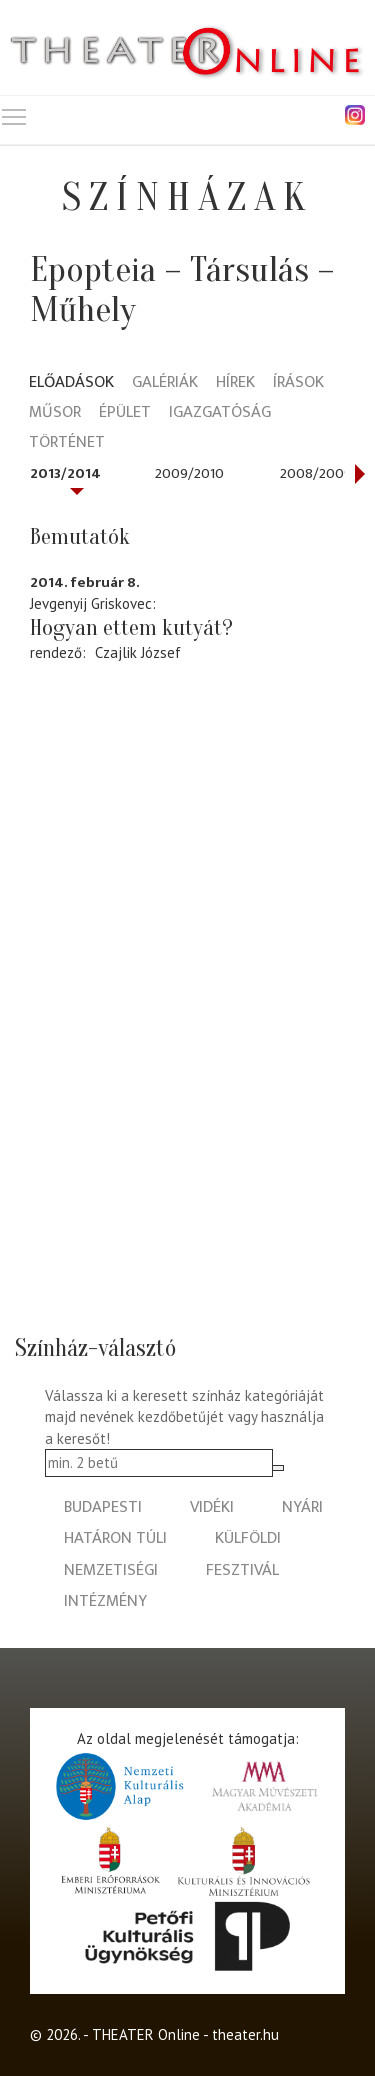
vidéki (212, 1507)
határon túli (115, 1538)
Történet (67, 443)
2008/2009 (316, 473)
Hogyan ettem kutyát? (131, 628)
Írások (298, 383)
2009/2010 (189, 473)
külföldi (248, 1538)
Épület (125, 413)
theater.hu (245, 2034)
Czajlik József (138, 652)
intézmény (105, 1601)
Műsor (55, 413)
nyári (302, 1507)
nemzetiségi (111, 1570)
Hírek (235, 383)
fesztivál (242, 1570)
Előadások (71, 383)
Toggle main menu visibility (15, 112)
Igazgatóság (220, 413)
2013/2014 (65, 473)
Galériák (165, 383)
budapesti (103, 1507)
